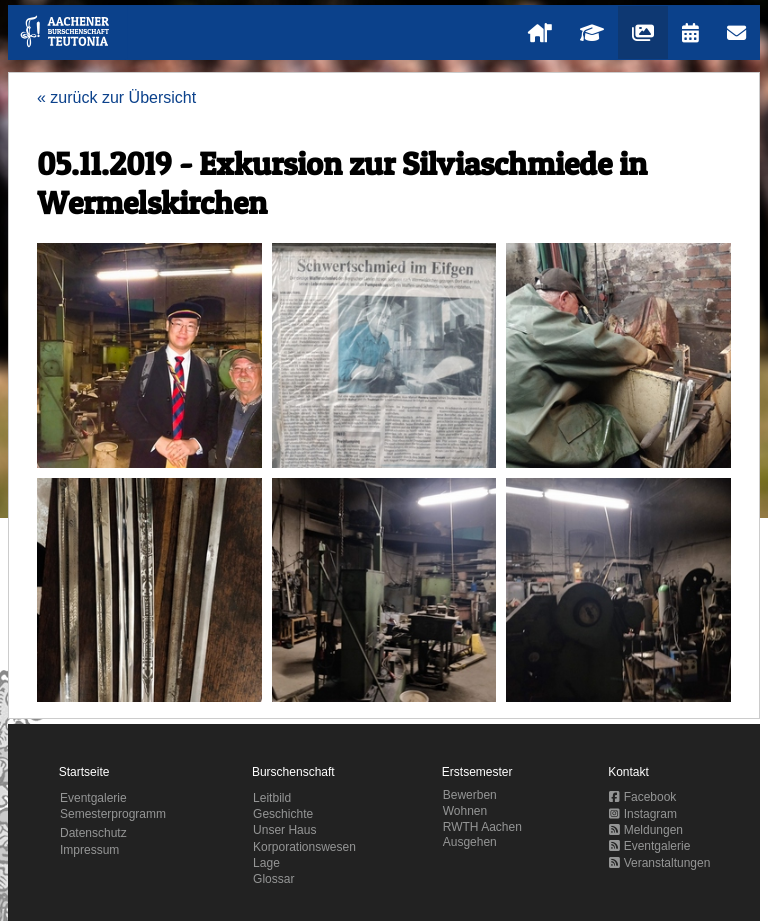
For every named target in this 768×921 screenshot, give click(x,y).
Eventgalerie (93, 798)
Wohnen (465, 811)
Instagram (643, 814)
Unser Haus (284, 830)
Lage (266, 863)
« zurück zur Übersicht (116, 97)
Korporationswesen (304, 847)
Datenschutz (93, 833)
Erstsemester (477, 772)
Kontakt (628, 772)
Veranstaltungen (659, 863)
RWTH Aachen (482, 827)
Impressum (89, 850)
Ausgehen (470, 842)
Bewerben (470, 795)
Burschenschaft (293, 772)
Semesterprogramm (113, 814)
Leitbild (272, 798)
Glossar (273, 879)
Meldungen (646, 830)
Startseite (84, 772)
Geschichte (283, 814)
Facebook (642, 797)
